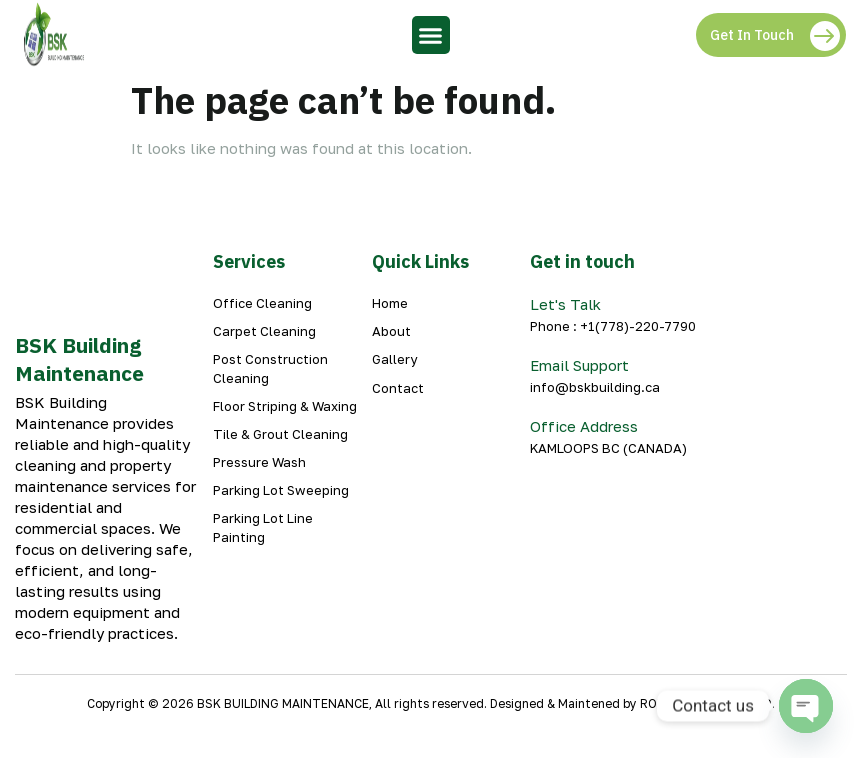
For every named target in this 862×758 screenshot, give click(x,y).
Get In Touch (752, 35)
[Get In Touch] (824, 35)
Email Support (579, 365)
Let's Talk (565, 304)
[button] (431, 35)
